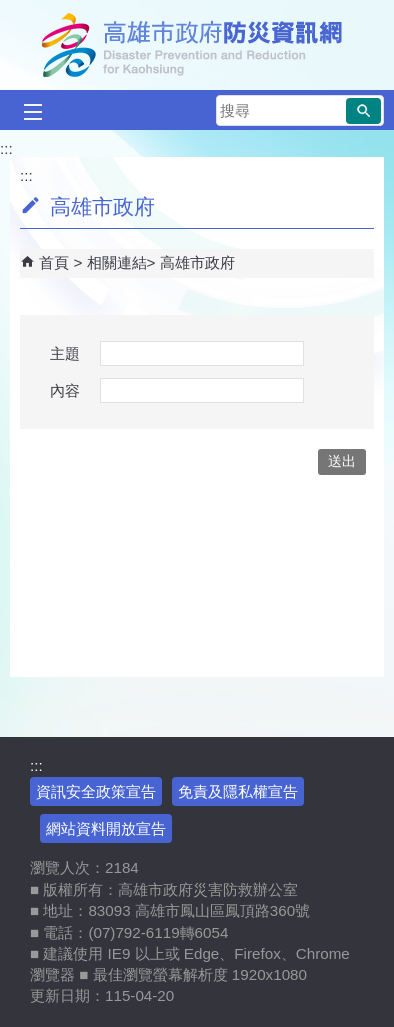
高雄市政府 (197, 262)
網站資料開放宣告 (106, 828)
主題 (65, 353)
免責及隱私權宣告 (238, 791)
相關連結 (117, 262)
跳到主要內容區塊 (10, 10)
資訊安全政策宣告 (96, 791)
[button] (363, 111)
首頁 (54, 262)
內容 (65, 390)
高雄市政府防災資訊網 (197, 45)
